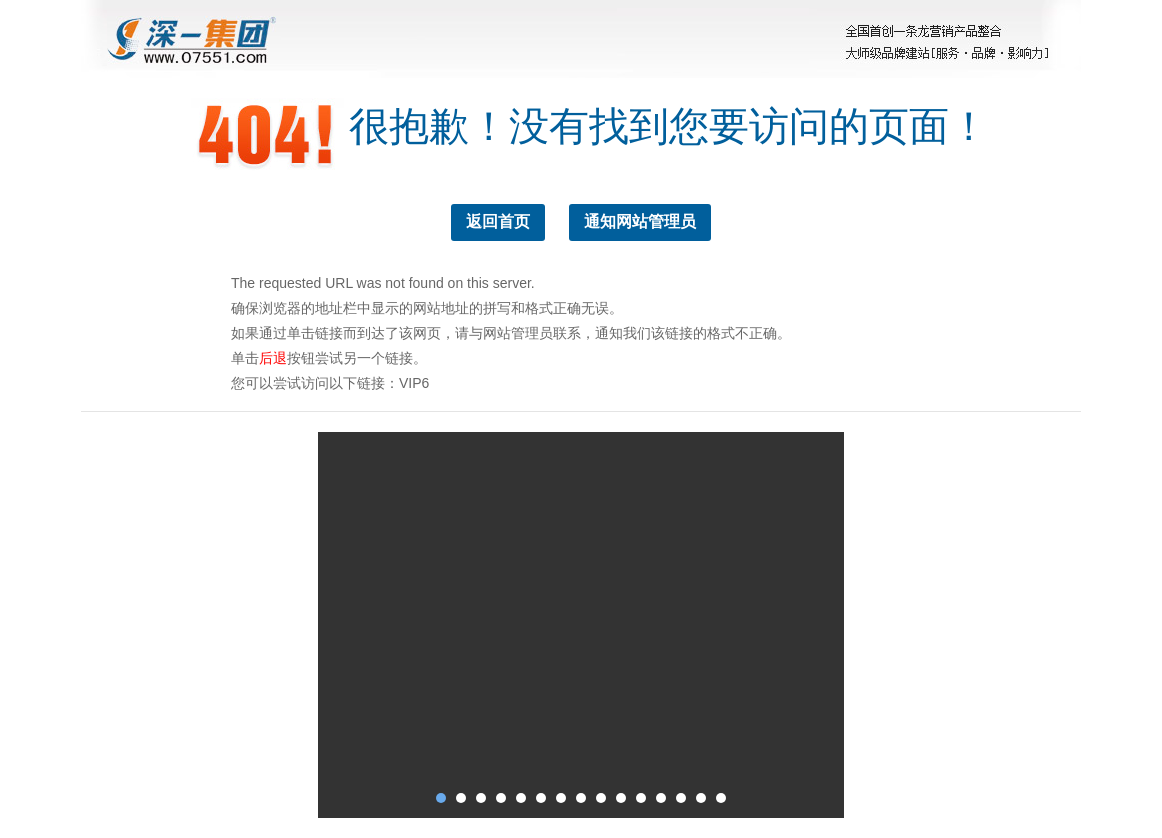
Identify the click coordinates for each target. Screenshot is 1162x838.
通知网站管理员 (640, 221)
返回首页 (498, 221)
